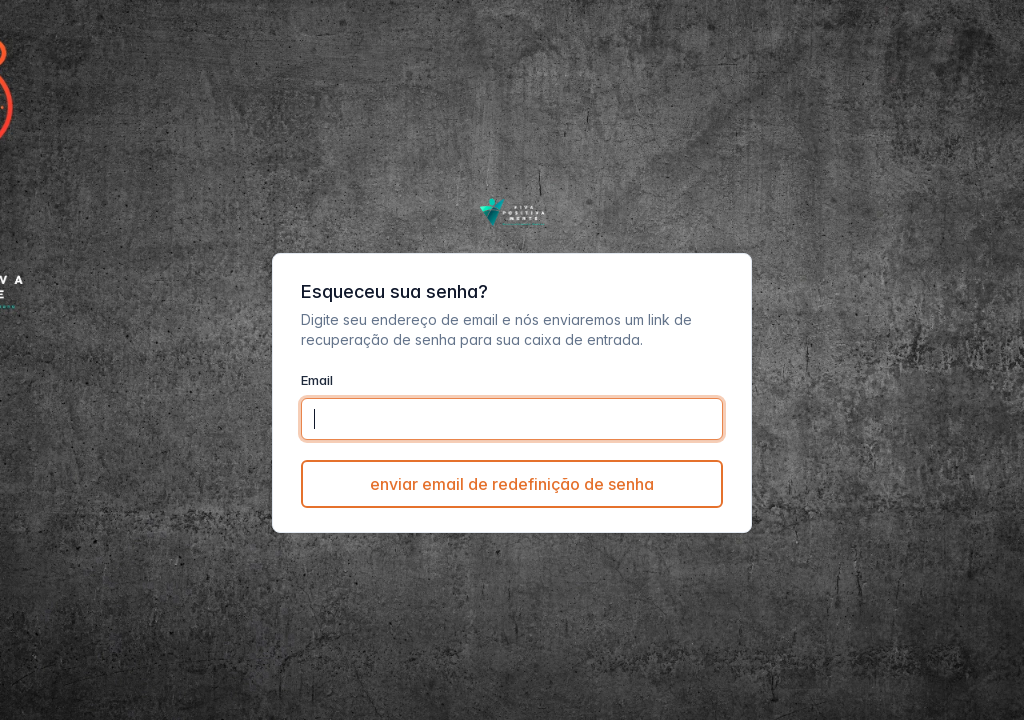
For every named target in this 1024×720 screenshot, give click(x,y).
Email (317, 380)
